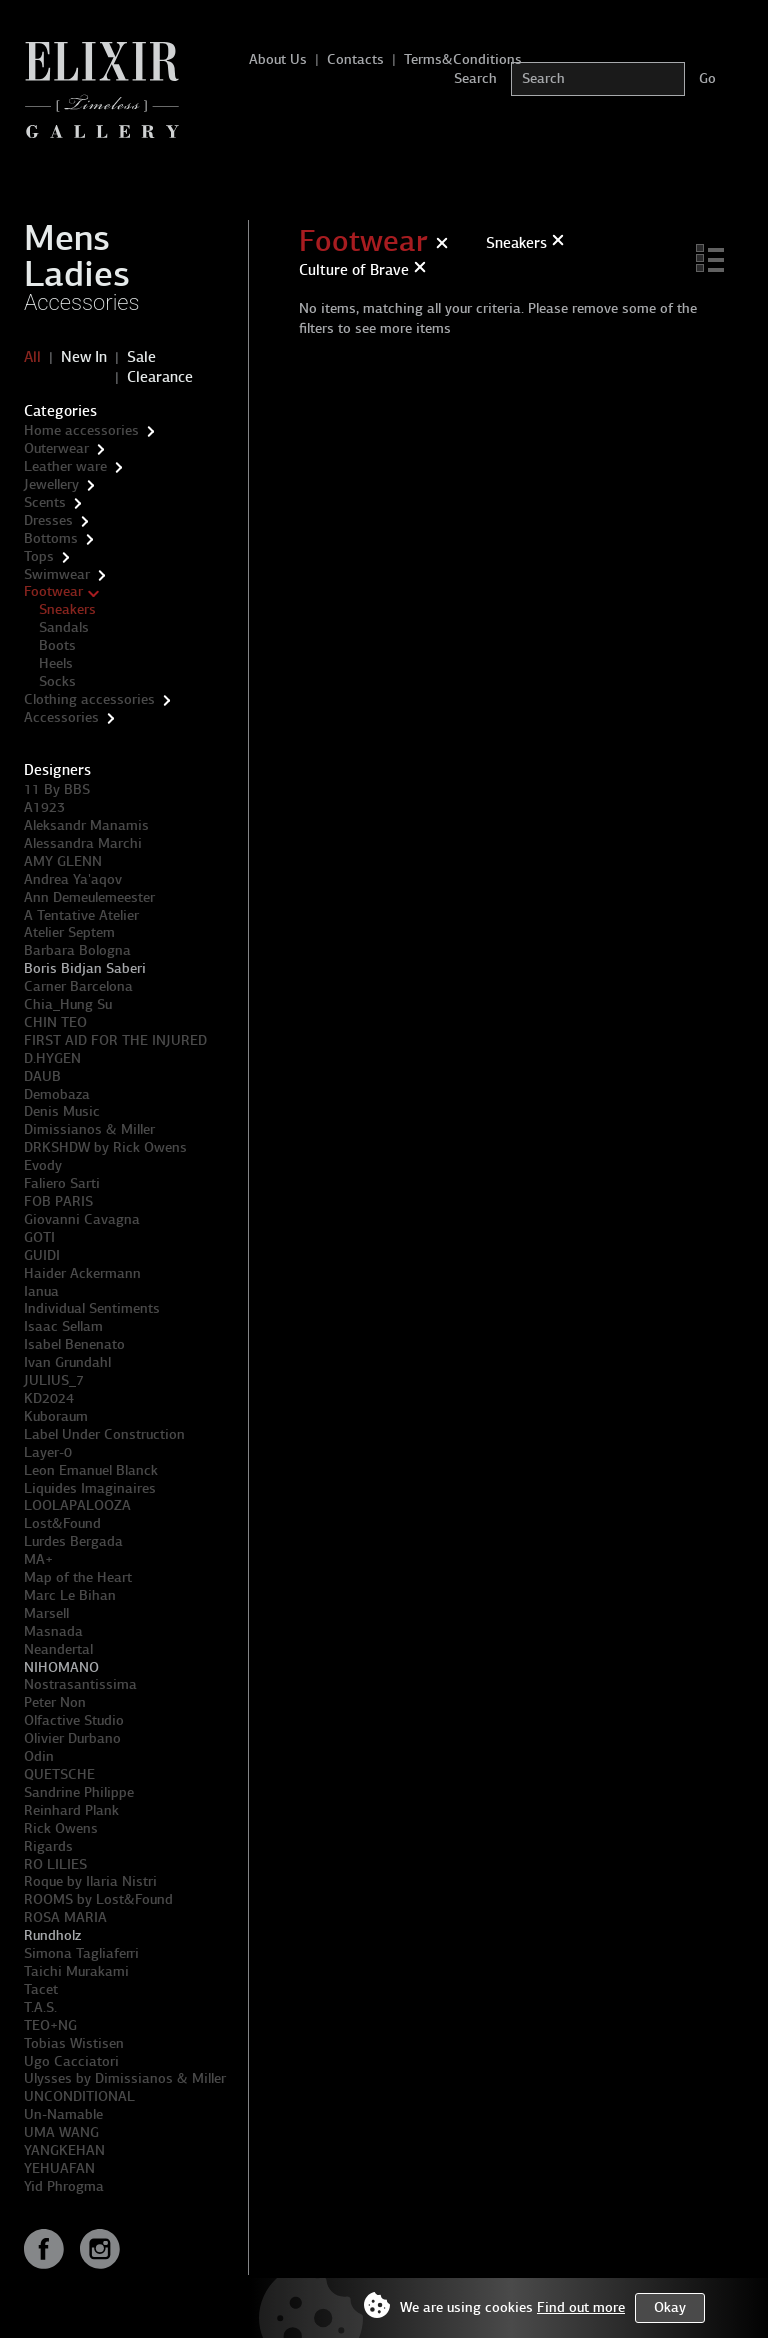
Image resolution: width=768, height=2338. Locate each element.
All (32, 357)
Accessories (82, 302)
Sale (141, 357)
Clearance (160, 377)
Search (475, 78)
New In (84, 357)
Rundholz (52, 1935)
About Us (278, 59)
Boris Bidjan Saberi (85, 968)
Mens (67, 238)
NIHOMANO (61, 1667)
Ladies (77, 274)
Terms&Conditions (463, 59)
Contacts (355, 59)
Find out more (581, 2307)
